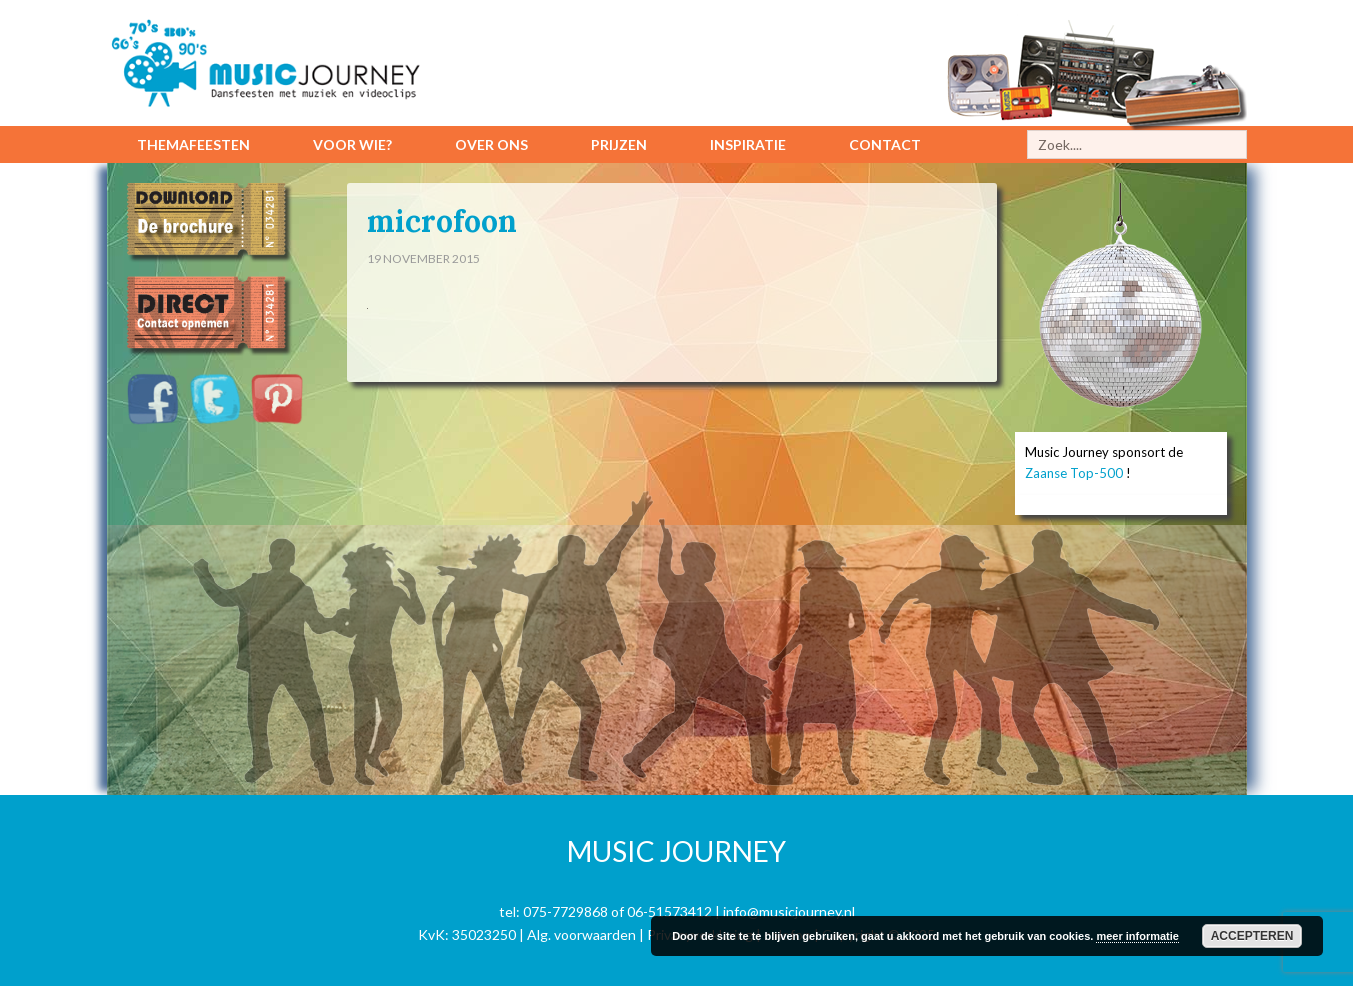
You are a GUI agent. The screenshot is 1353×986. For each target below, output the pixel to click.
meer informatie (1137, 936)
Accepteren (1252, 936)
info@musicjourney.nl (789, 911)
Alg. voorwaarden (581, 934)
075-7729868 (565, 911)
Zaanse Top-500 (1074, 473)
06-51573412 (669, 911)
